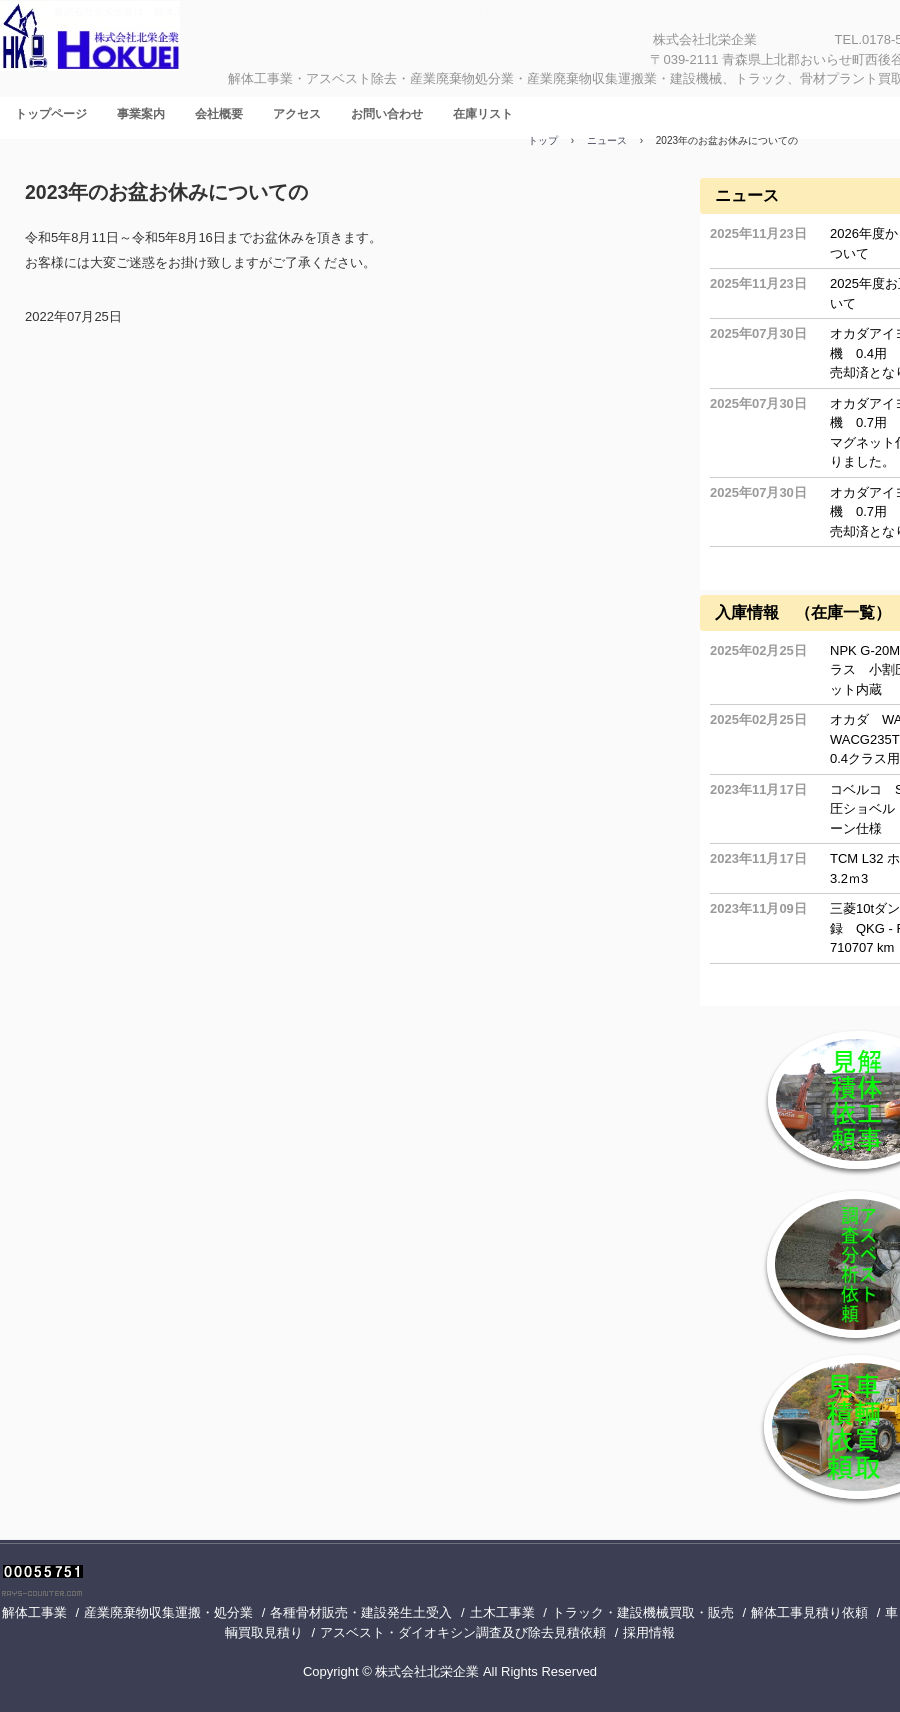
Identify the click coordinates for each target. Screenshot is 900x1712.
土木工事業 (502, 1612)
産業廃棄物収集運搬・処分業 (168, 1612)
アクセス (297, 114)
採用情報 (649, 1632)
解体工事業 (34, 1612)
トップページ (51, 114)
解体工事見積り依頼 (809, 1612)
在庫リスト (483, 114)
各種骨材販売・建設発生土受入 (361, 1612)
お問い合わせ (387, 114)
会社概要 (219, 114)
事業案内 (141, 114)
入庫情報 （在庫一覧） (803, 612)
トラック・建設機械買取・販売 (643, 1612)
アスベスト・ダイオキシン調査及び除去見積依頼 (463, 1632)
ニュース (747, 195)
